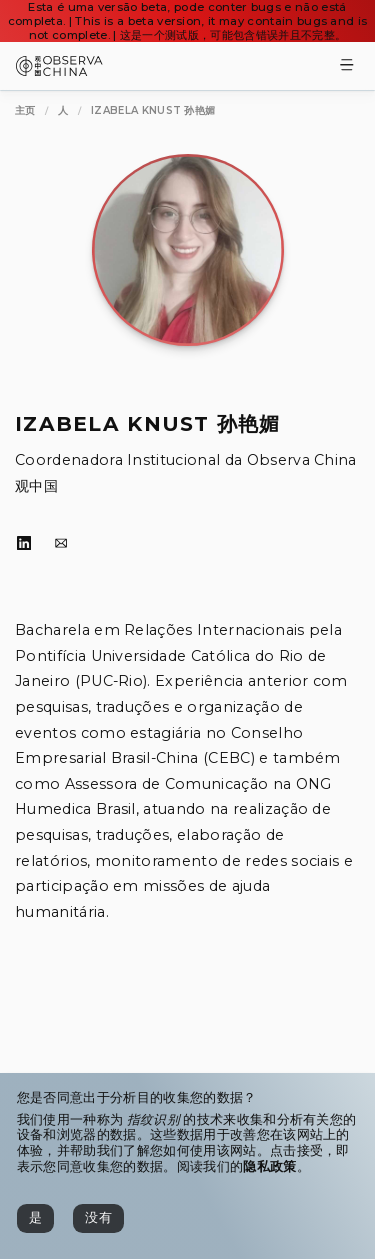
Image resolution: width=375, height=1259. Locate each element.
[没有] (98, 1218)
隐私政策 (269, 1166)
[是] (35, 1218)
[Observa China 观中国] (59, 70)
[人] (63, 110)
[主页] (25, 110)
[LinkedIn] (24, 544)
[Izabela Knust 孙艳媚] (153, 110)
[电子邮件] (61, 544)
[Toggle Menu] (347, 66)
